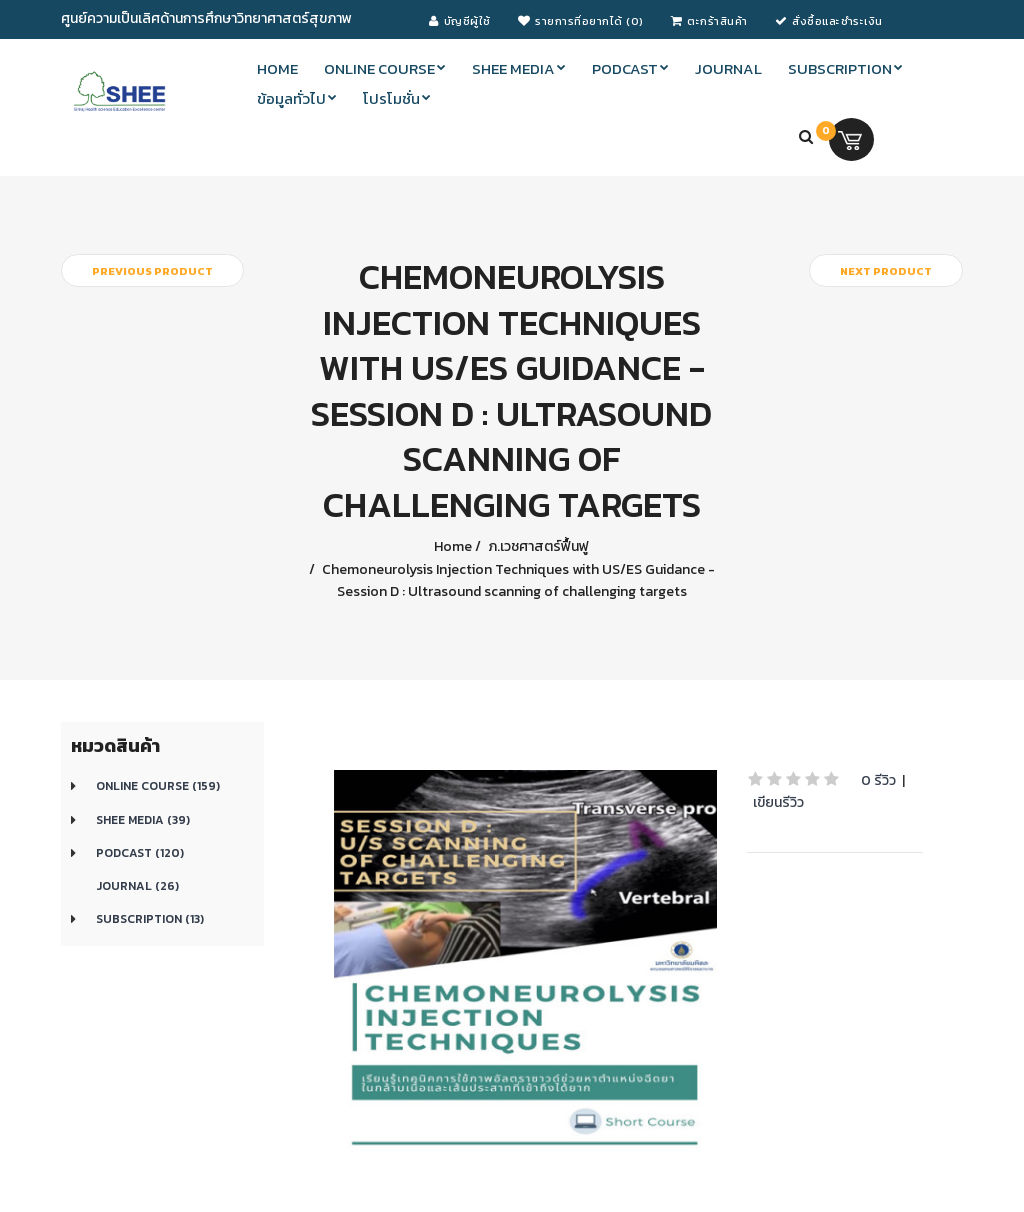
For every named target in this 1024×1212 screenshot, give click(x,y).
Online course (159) (158, 786)
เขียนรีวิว (778, 802)
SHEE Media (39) (143, 820)
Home (453, 546)
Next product (886, 271)
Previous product (152, 271)
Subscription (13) (150, 919)
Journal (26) (137, 886)
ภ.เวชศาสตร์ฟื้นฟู (537, 546)
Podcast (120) (140, 853)
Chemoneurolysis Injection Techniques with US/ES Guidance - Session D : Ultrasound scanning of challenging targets (517, 580)
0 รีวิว (878, 780)
